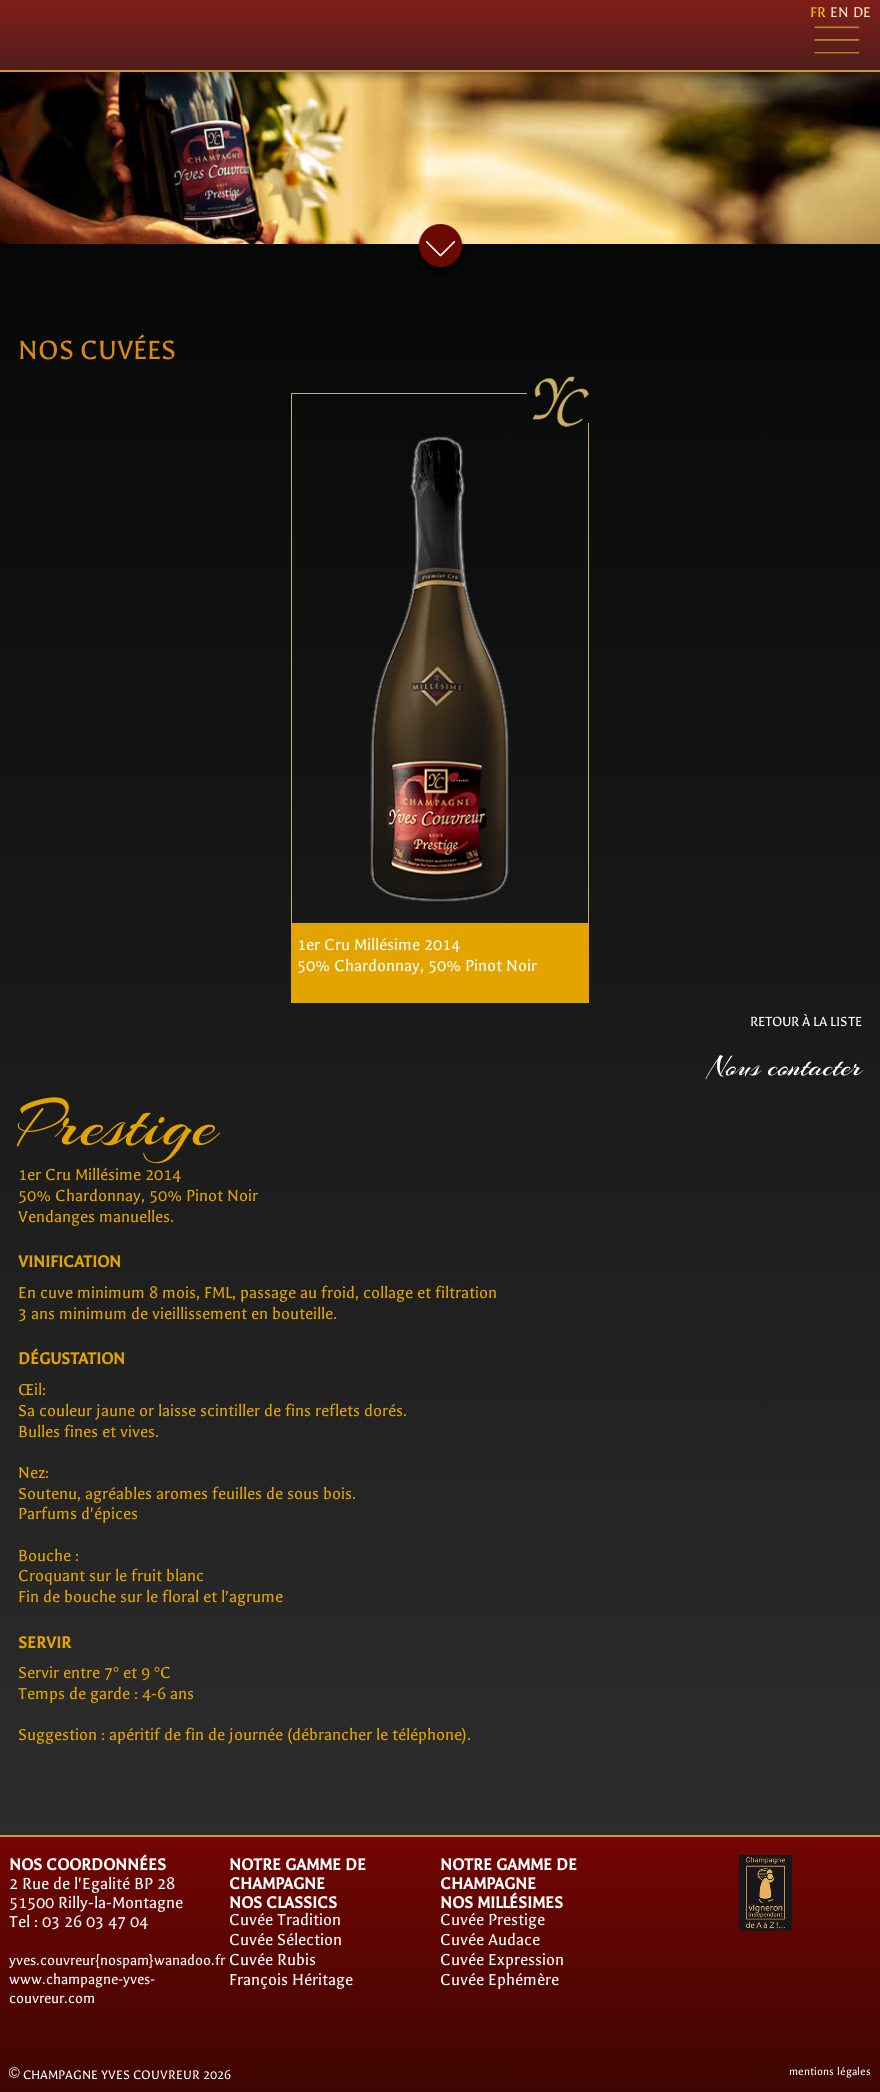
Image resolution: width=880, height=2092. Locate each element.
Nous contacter (785, 1067)
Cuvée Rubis (272, 1959)
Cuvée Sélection (285, 1939)
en (839, 12)
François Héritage (291, 1979)
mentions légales (830, 2071)
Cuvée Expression (502, 1959)
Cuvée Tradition (285, 1919)
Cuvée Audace (490, 1939)
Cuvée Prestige (492, 1919)
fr (818, 12)
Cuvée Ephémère (499, 1979)
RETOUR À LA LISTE (806, 1021)
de (862, 12)
